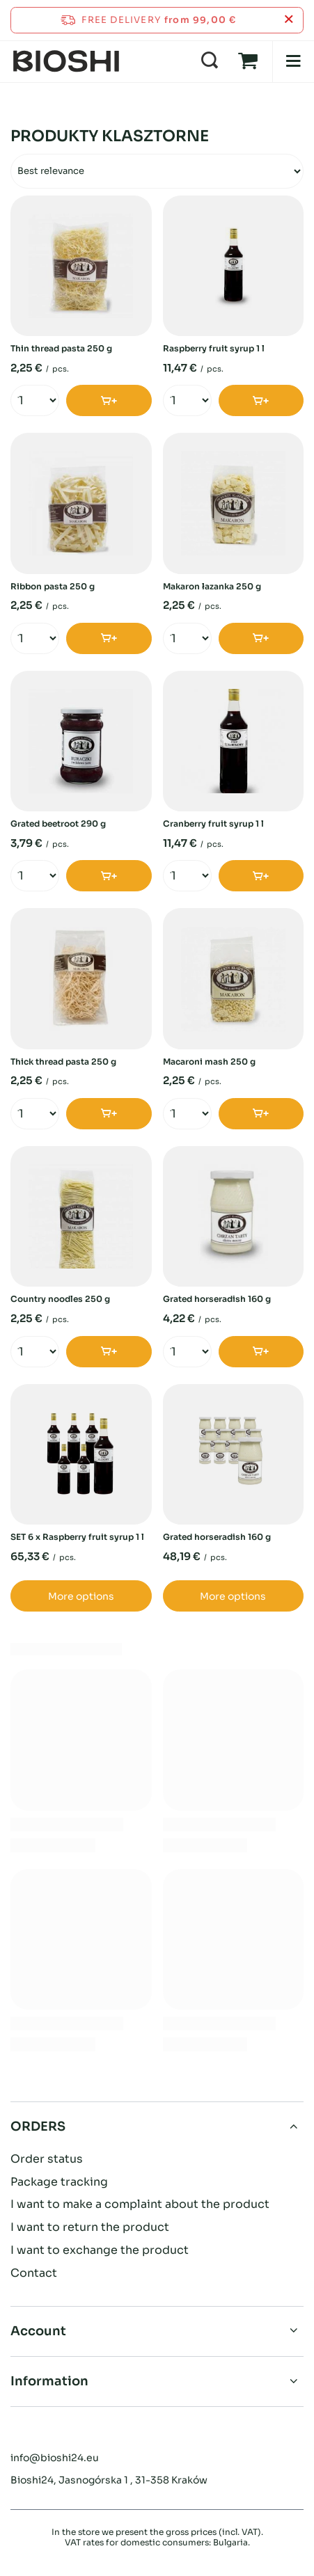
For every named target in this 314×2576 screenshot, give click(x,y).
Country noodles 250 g (60, 1299)
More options (81, 1596)
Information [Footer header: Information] (49, 2381)
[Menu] (293, 61)
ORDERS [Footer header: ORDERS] (37, 2126)
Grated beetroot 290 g (58, 823)
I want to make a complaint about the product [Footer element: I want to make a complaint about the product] (139, 2204)
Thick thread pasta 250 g (63, 1061)
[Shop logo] (66, 61)
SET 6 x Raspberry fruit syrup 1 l (77, 1537)
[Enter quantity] (29, 401)
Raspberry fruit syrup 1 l (214, 348)
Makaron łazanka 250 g (212, 586)
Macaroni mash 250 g (209, 1061)
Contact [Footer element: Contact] (33, 2273)
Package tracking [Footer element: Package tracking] (59, 2182)
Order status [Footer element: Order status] (46, 2159)
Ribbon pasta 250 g (52, 586)
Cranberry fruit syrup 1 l (213, 823)
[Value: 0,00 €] (248, 61)
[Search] (209, 61)
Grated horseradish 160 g (217, 1299)
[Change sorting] (157, 171)
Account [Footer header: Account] (38, 2331)
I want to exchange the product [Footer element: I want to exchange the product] (99, 2250)
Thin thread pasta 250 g (61, 348)
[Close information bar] (288, 20)
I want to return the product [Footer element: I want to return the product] (89, 2227)
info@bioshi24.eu (54, 2457)
